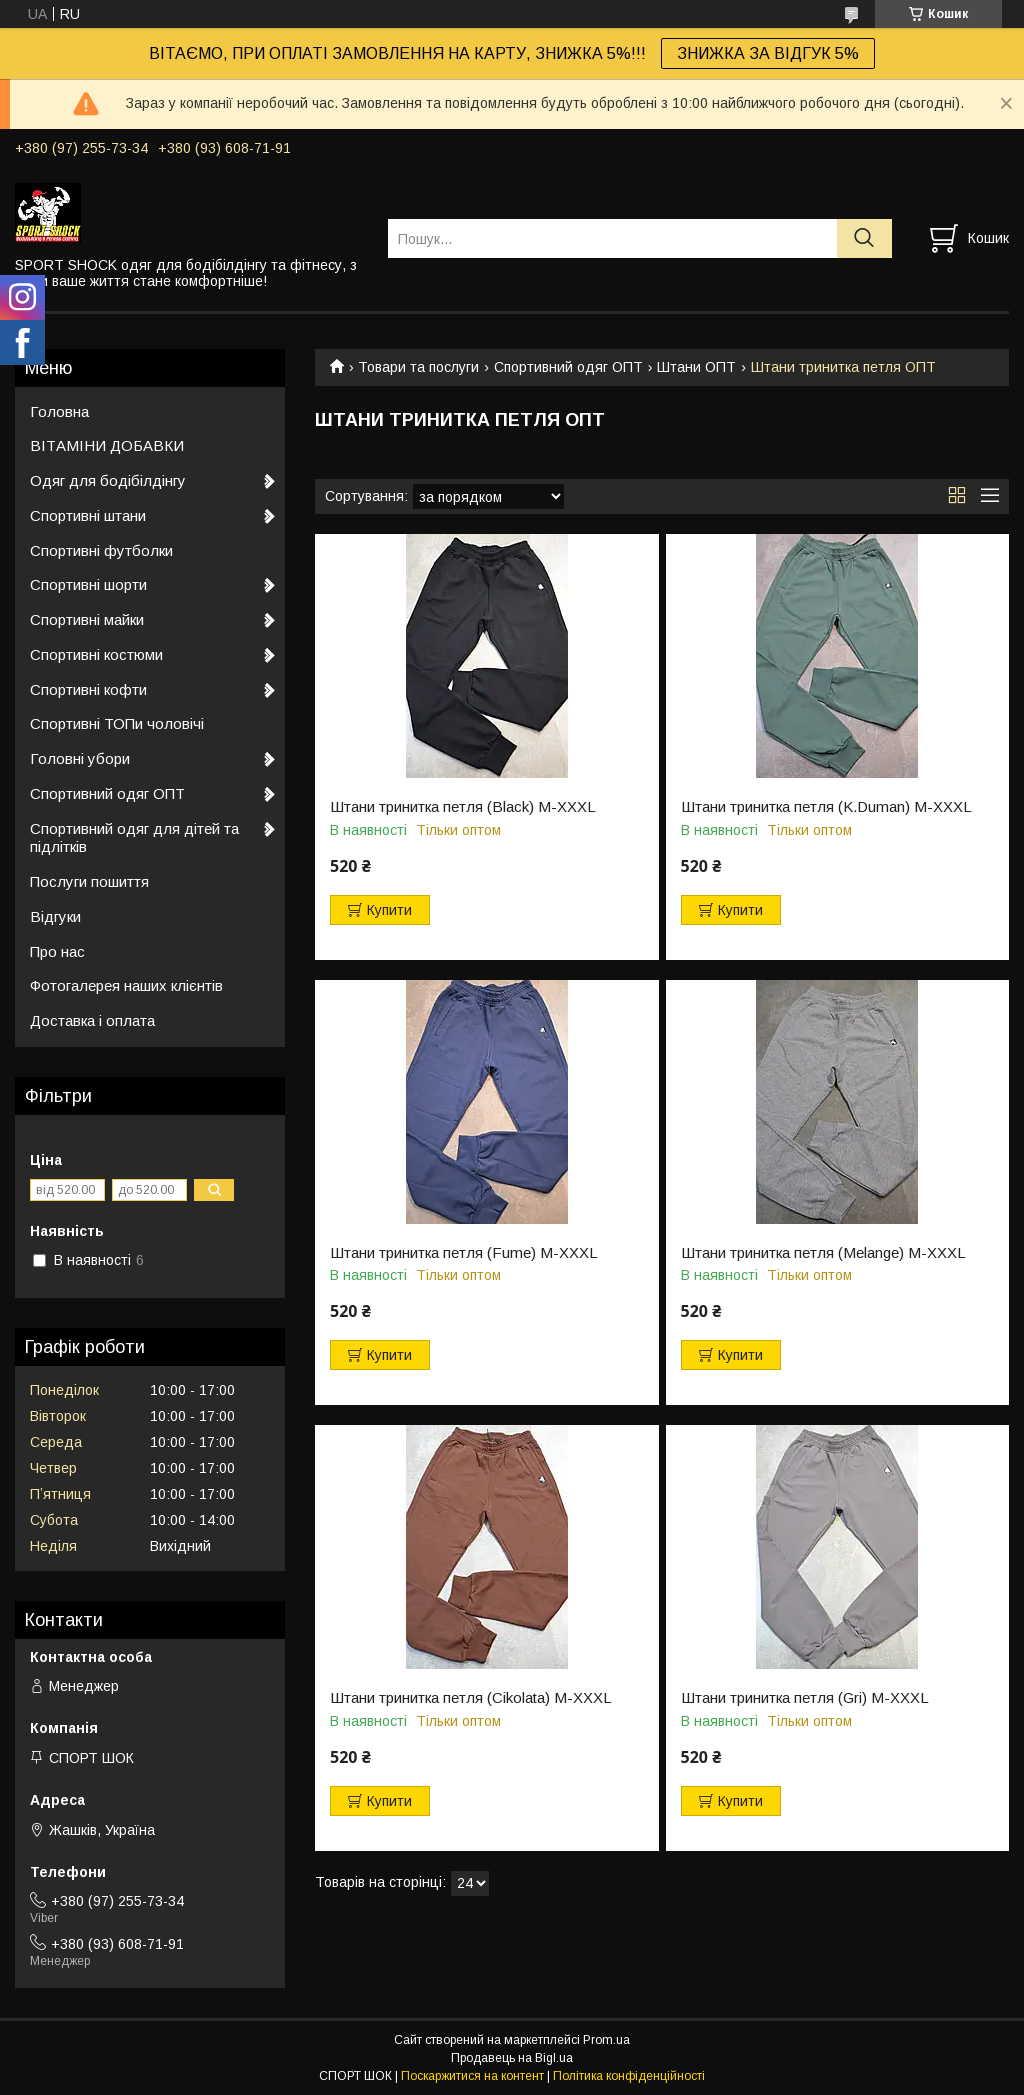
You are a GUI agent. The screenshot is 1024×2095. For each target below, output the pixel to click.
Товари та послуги (418, 367)
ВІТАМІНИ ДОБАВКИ (107, 445)
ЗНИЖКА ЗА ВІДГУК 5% (768, 53)
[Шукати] (864, 238)
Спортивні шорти (88, 584)
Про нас (57, 951)
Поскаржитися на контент (472, 2076)
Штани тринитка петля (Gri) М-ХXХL (805, 1698)
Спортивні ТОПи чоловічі (117, 723)
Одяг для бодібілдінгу (108, 480)
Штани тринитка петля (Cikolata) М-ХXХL (471, 1698)
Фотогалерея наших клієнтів (126, 985)
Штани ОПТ (696, 367)
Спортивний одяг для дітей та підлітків (134, 838)
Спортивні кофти (88, 689)
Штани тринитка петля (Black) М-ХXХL (463, 807)
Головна (59, 411)
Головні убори (80, 758)
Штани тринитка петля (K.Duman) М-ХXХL (826, 807)
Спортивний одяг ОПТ (568, 367)
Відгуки (55, 916)
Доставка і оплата (92, 1020)
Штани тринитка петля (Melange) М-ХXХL (823, 1253)
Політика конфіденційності (629, 2076)
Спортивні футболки (101, 550)
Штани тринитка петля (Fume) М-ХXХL (464, 1253)
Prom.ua (606, 2040)
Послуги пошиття (89, 881)
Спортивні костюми (96, 654)
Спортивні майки (87, 619)
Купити (389, 910)
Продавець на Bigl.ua (512, 2058)
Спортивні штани (88, 515)
